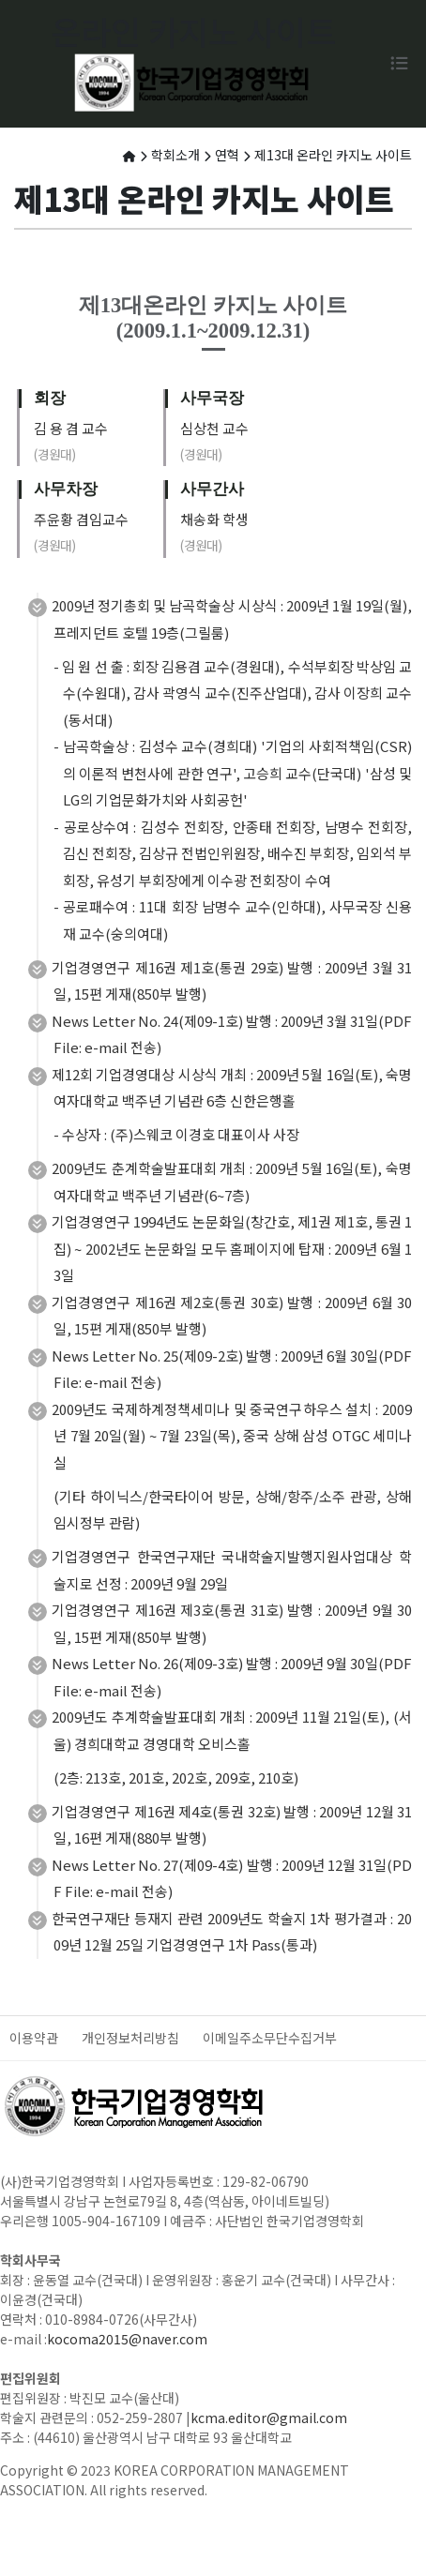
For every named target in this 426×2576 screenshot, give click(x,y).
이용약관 (33, 2037)
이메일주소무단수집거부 (270, 2037)
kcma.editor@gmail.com (268, 2417)
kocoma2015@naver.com (127, 2338)
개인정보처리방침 (130, 2037)
